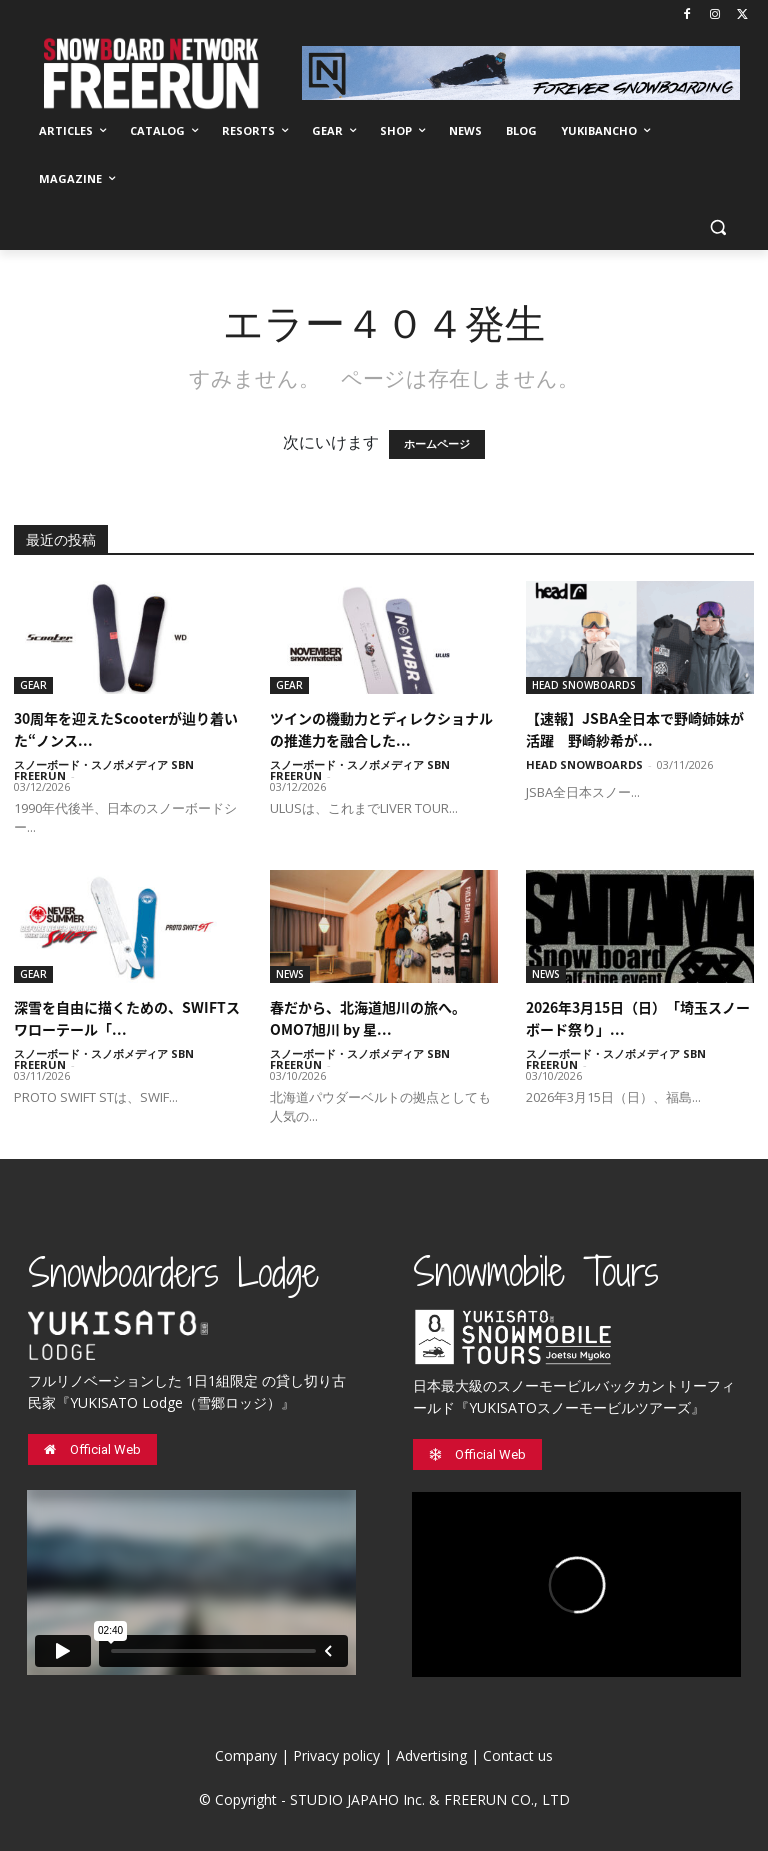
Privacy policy (336, 1755)
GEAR (33, 685)
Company (246, 1755)
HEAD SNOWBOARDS (584, 685)
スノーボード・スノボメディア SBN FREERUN (104, 770)
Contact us (518, 1755)
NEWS (290, 974)
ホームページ (437, 444)
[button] (717, 227)
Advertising (431, 1755)
